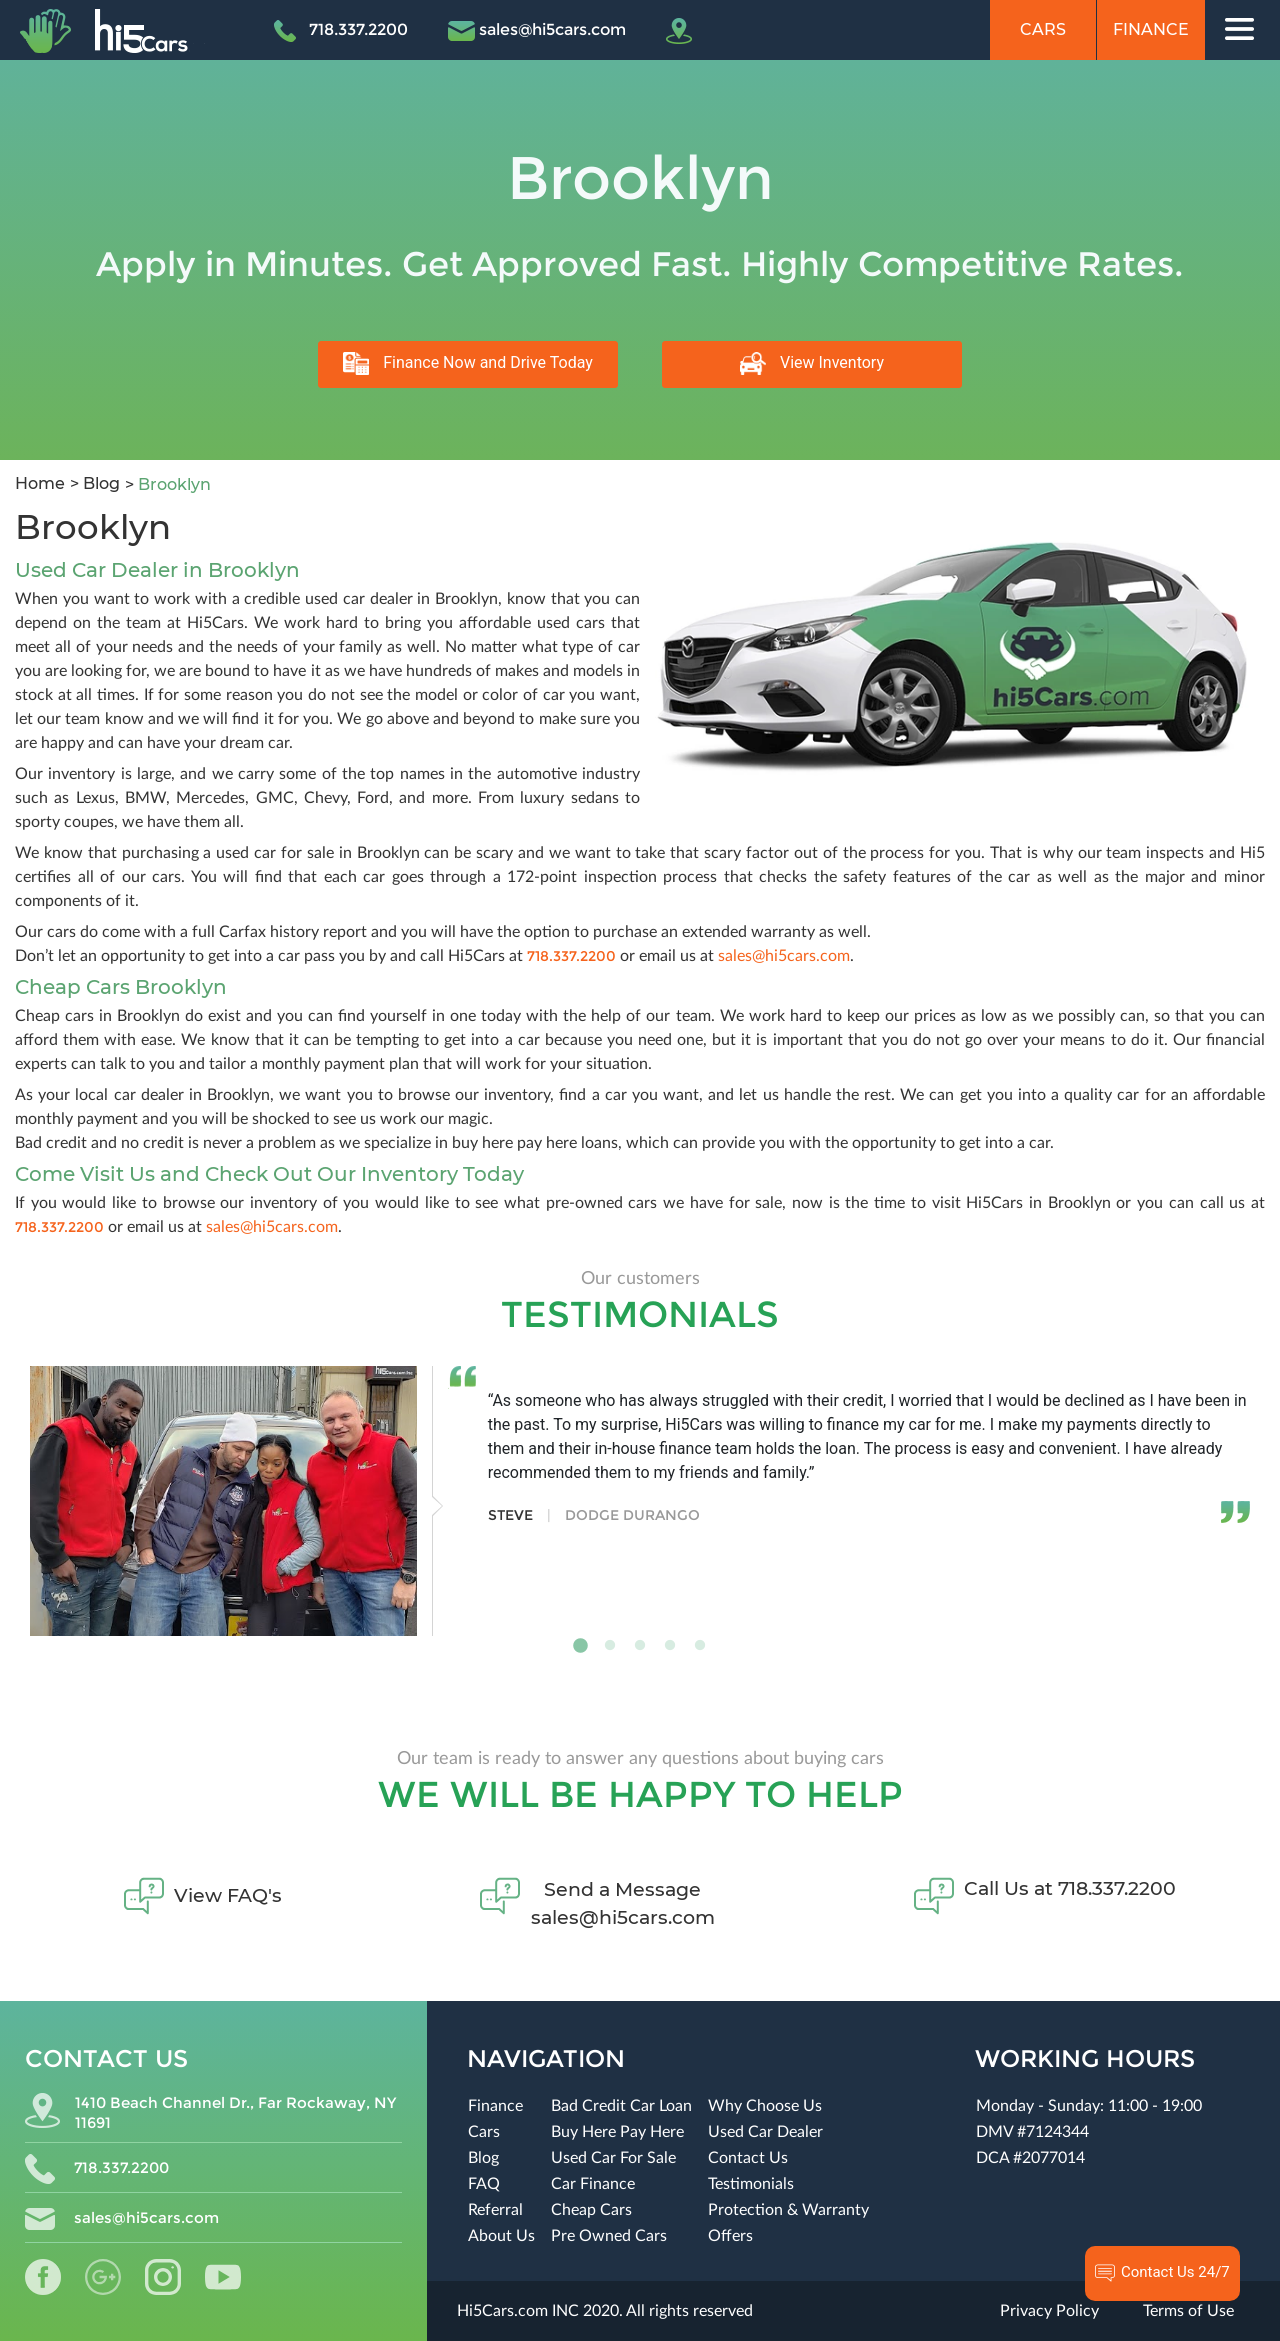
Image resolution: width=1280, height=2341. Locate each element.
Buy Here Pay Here (617, 2132)
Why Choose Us (765, 2106)
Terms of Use (1188, 2311)
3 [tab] (640, 1646)
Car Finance (593, 2184)
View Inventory (812, 363)
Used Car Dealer (765, 2132)
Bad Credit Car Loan (621, 2106)
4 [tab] (670, 1646)
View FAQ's (228, 1895)
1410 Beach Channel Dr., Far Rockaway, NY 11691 (210, 2112)
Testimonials (751, 2184)
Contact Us (748, 2158)
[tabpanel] (640, 1501)
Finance (1151, 29)
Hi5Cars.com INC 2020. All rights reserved (605, 2311)
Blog (99, 483)
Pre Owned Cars (609, 2236)
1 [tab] (580, 1646)
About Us (501, 2236)
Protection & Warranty (788, 2210)
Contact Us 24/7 (1162, 2273)
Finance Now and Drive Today (468, 363)
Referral (495, 2210)
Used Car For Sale (613, 2158)
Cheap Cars (591, 2210)
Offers (730, 2236)
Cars (1043, 29)
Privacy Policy (1049, 2311)
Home (40, 483)
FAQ (484, 2184)
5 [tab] (700, 1646)
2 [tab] (610, 1646)
